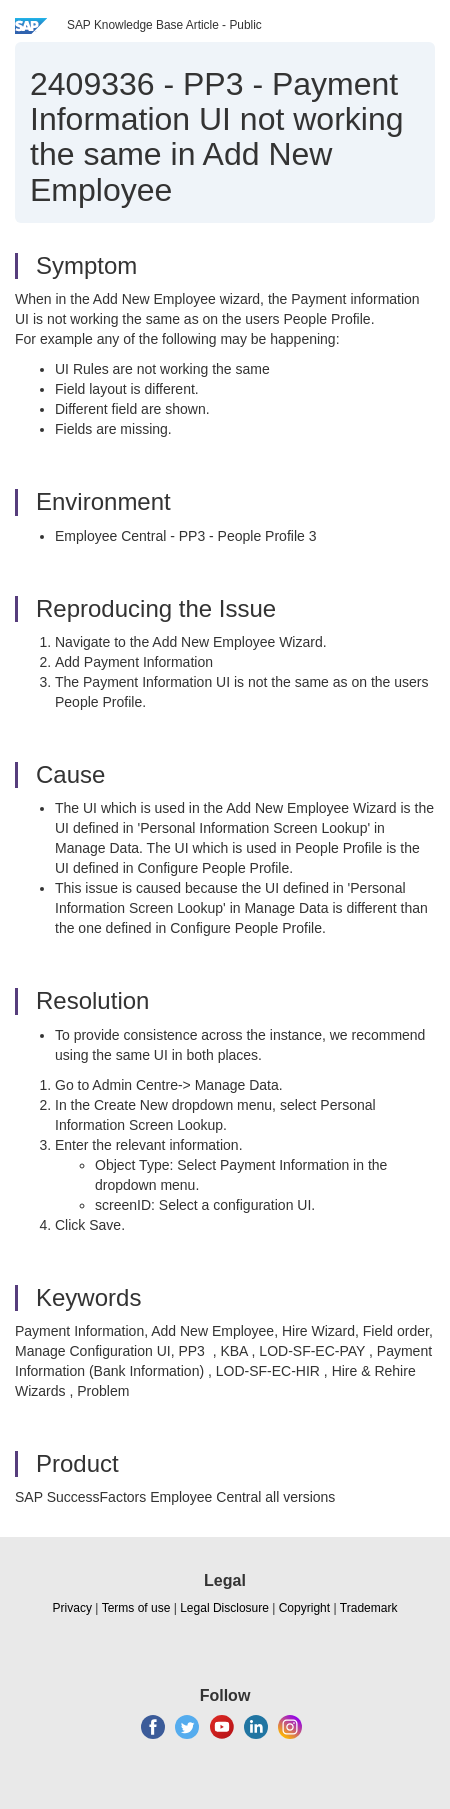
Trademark (369, 1608)
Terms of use (136, 1608)
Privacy (72, 1608)
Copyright (304, 1608)
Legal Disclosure (224, 1608)
